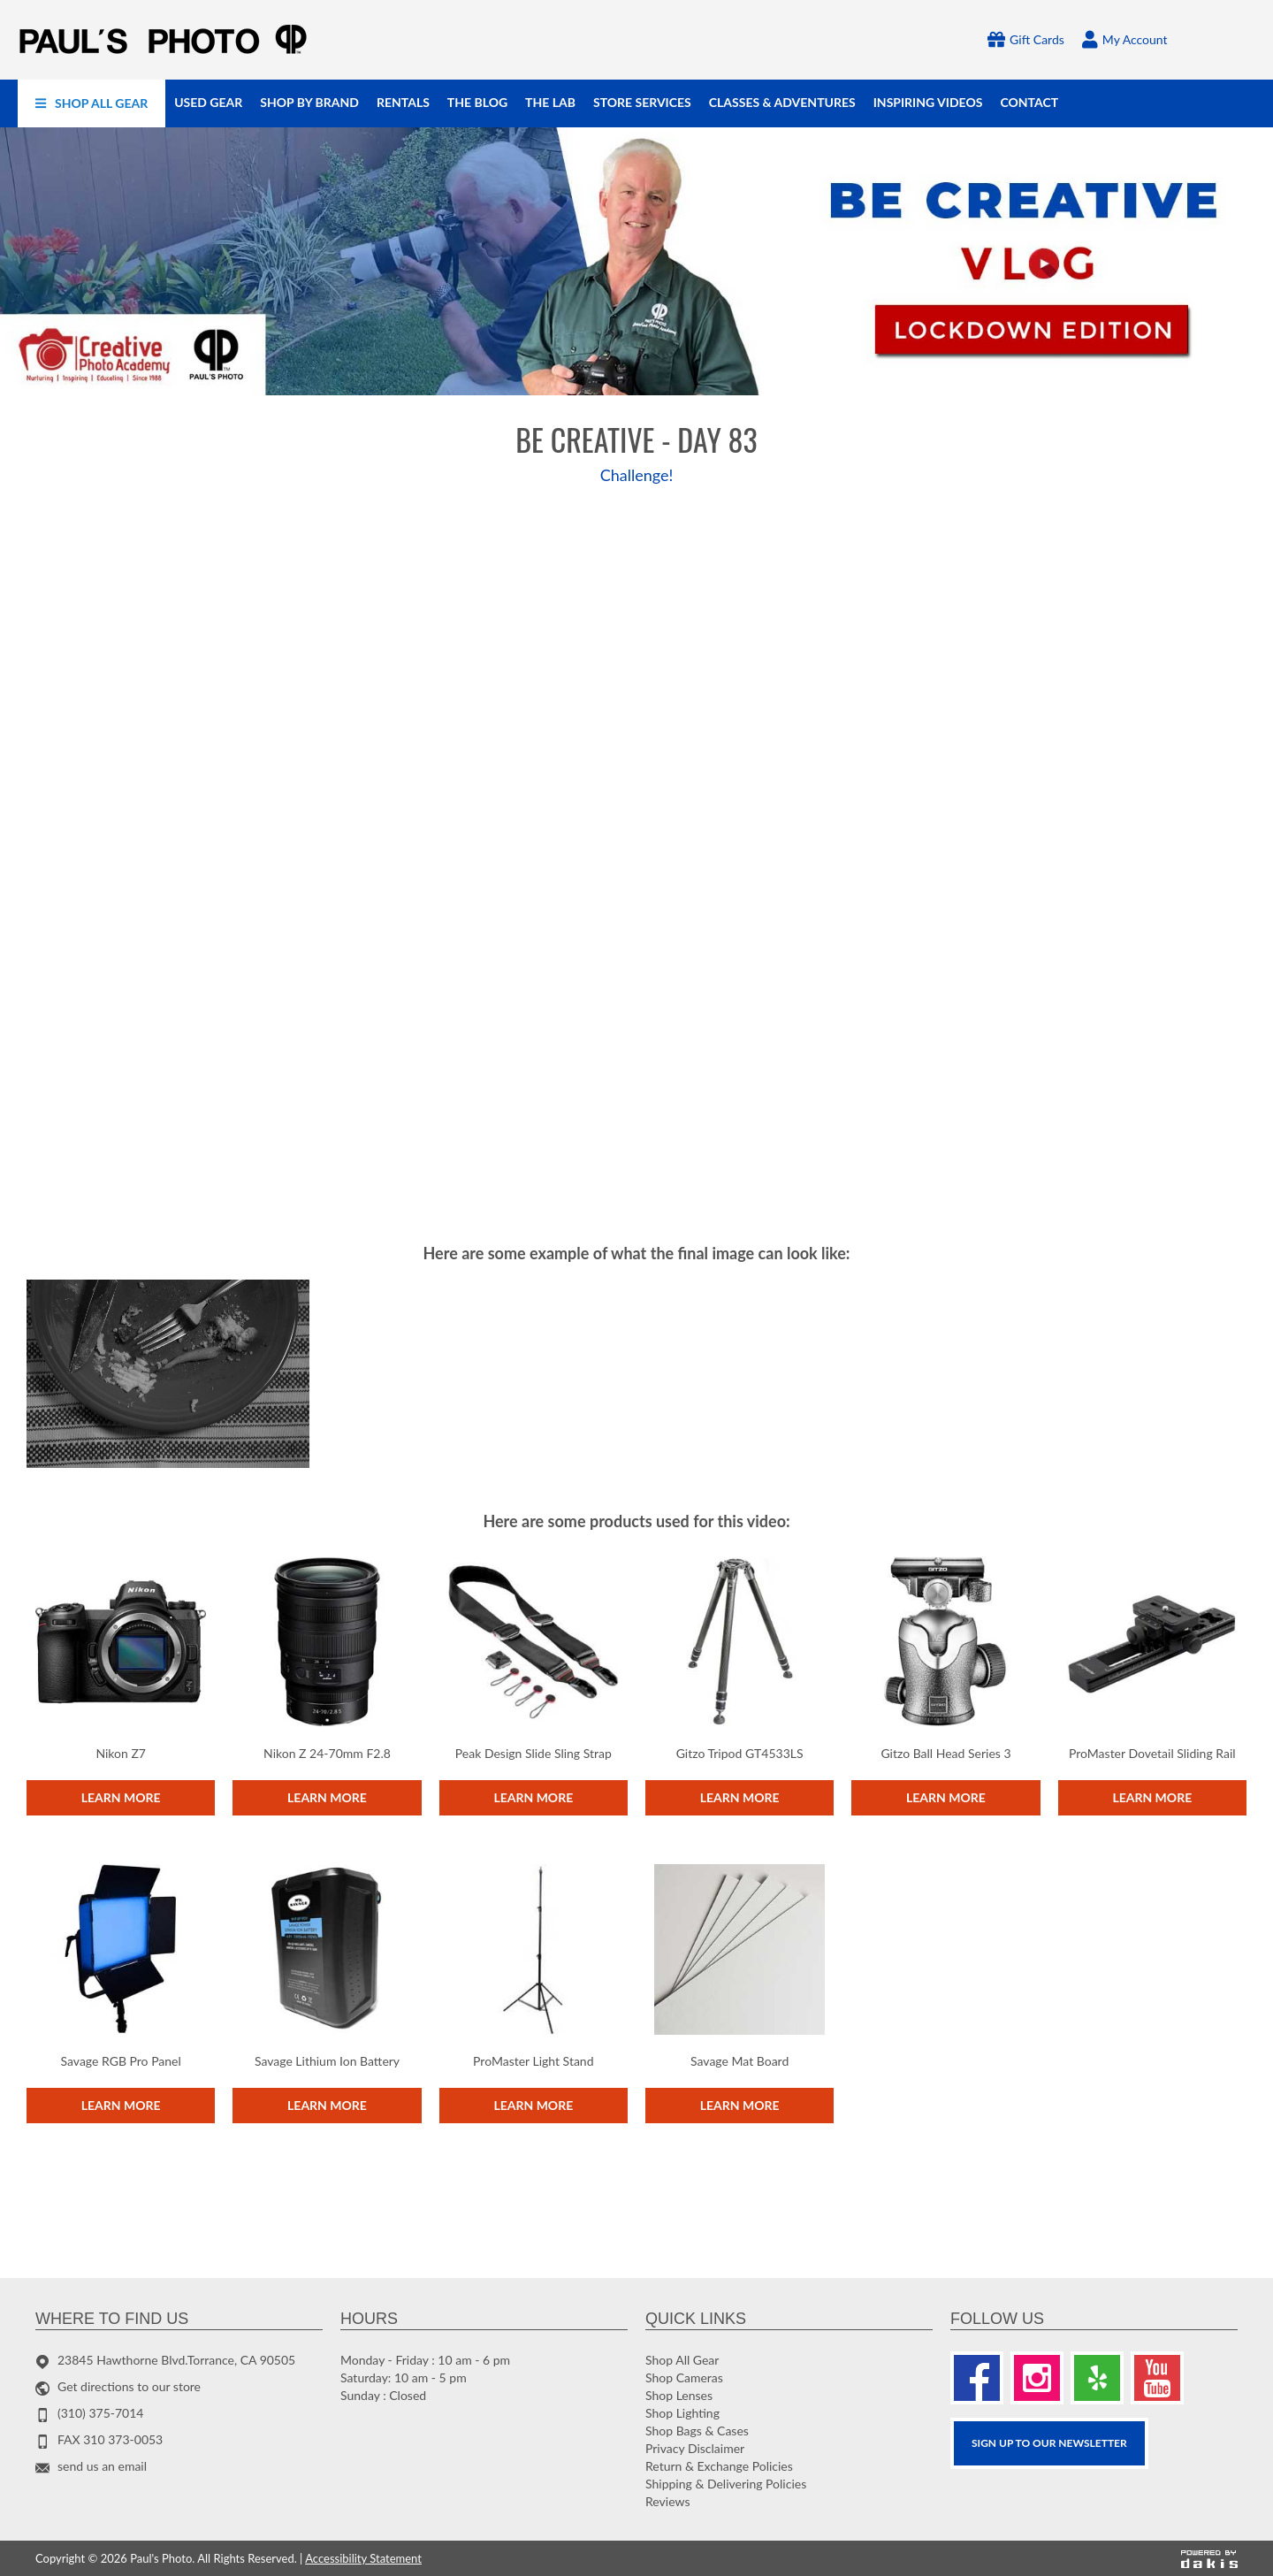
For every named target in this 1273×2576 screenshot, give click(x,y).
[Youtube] (1157, 2377)
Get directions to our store (129, 2386)
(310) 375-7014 (100, 2412)
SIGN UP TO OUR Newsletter (1049, 2443)
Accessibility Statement (363, 2558)
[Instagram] (1036, 2377)
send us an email (102, 2465)
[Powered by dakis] (1209, 2559)
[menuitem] (91, 103)
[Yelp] (1097, 2377)
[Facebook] (976, 2377)
